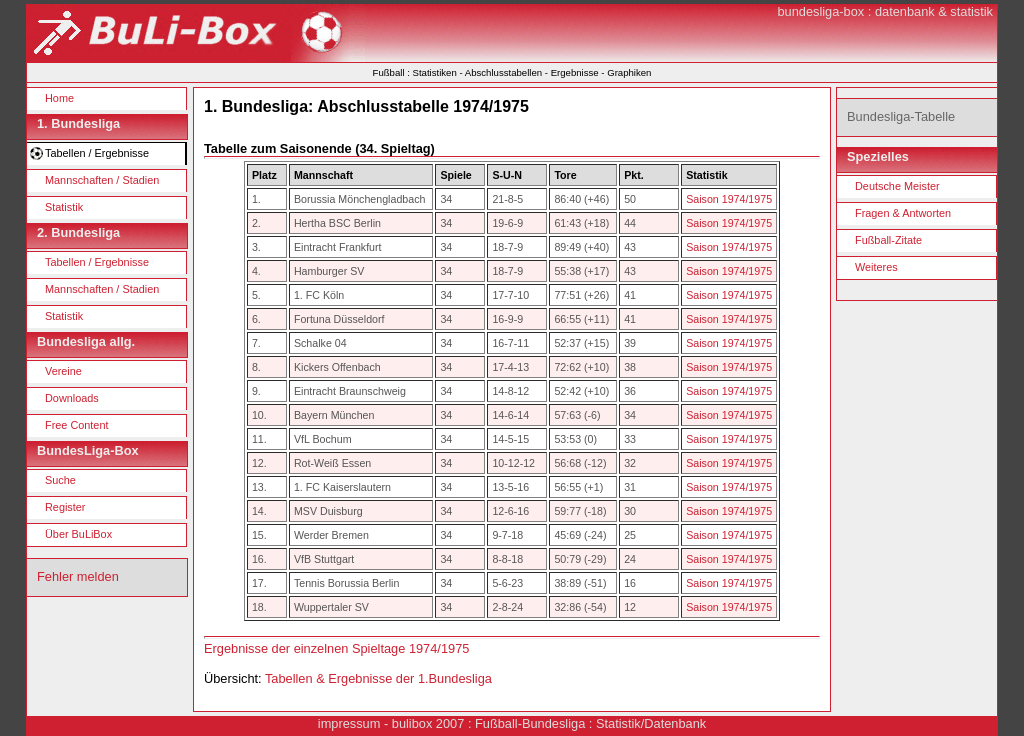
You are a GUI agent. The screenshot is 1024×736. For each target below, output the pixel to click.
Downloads (72, 398)
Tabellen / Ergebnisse (97, 153)
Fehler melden (78, 576)
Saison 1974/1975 (729, 199)
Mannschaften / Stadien (102, 180)
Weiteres (876, 267)
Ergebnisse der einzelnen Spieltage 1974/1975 (336, 648)
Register (65, 507)
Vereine (63, 371)
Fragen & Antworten (903, 213)
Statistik (64, 207)
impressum (349, 723)
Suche (60, 480)
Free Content (76, 425)
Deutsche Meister (897, 186)
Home (59, 98)
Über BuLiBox (78, 534)
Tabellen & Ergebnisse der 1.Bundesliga (378, 678)
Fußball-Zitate (888, 240)
